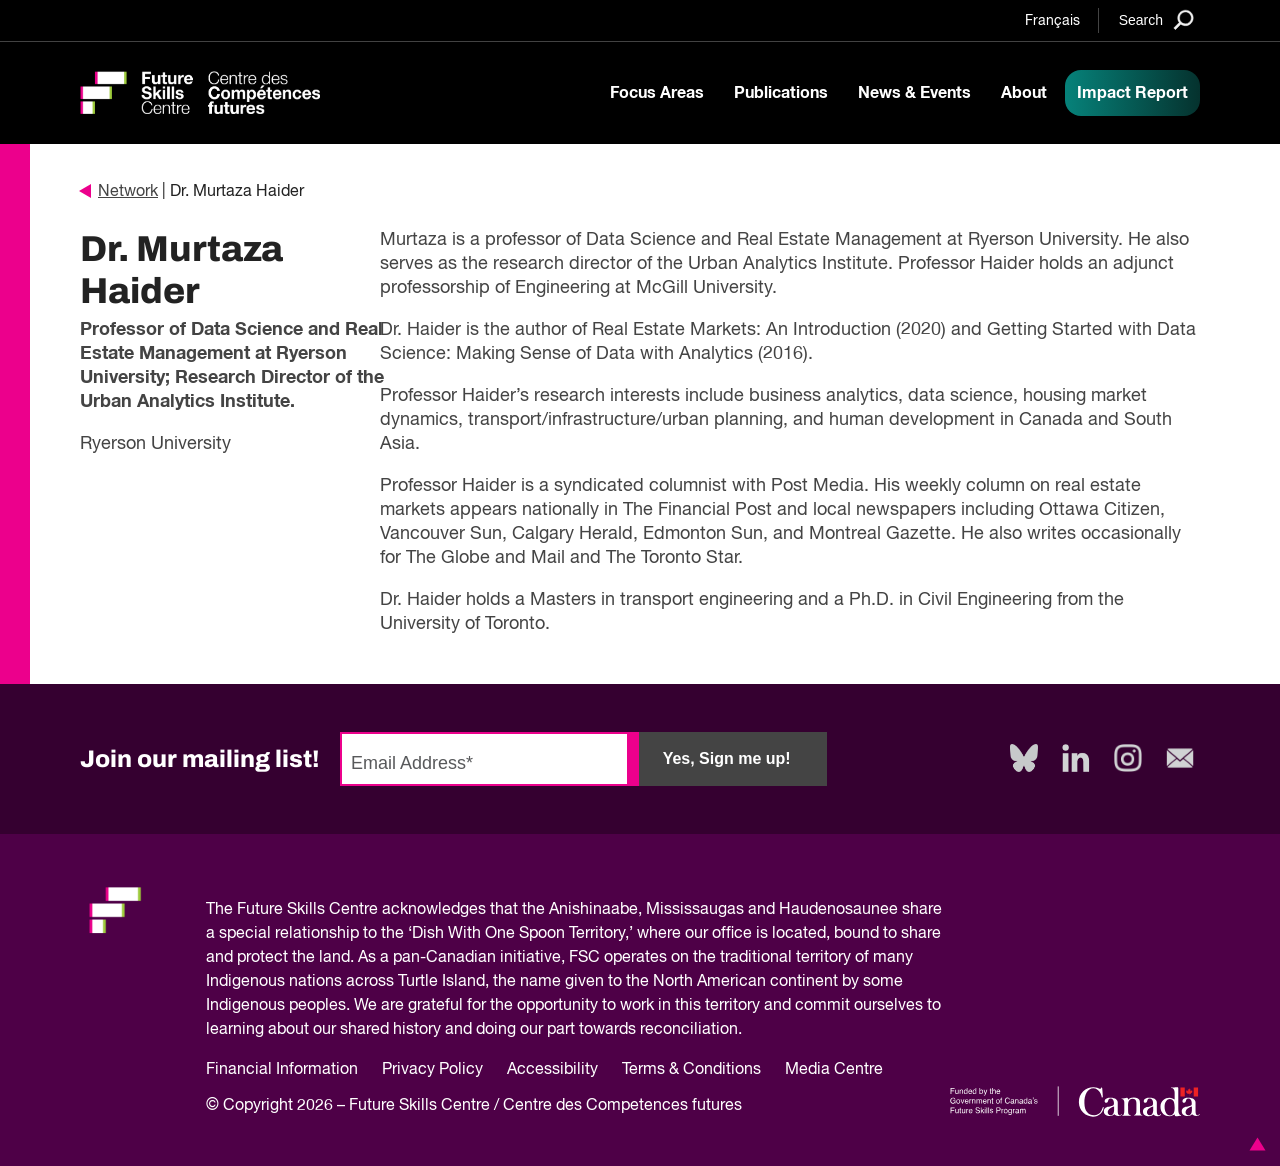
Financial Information (282, 1070)
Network (119, 192)
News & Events (914, 93)
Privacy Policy (432, 1070)
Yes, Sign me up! (727, 758)
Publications (781, 93)
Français (1052, 21)
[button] (1254, 1144)
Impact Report (1132, 93)
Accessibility (552, 1070)
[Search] (1156, 19)
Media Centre (834, 1070)
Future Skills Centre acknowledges (361, 910)
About (1024, 93)
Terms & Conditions (691, 1070)
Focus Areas (657, 93)
